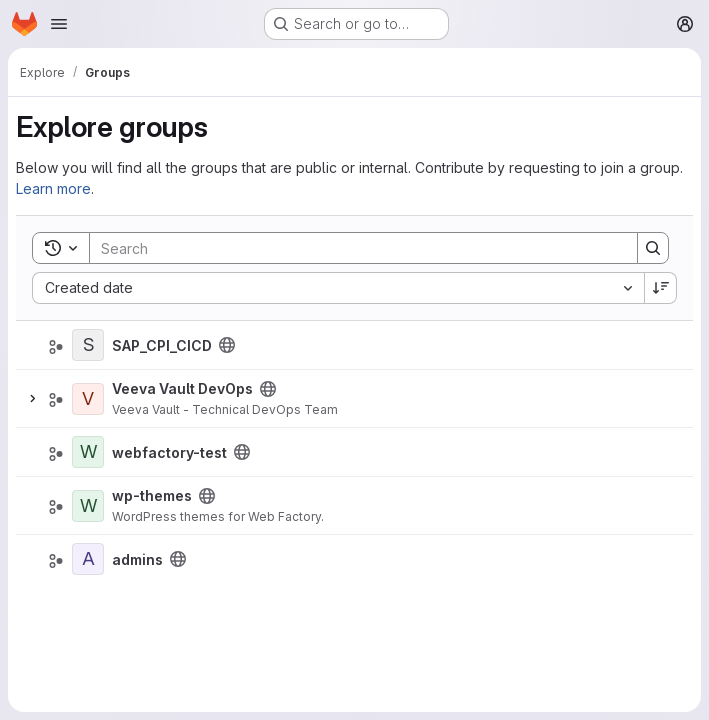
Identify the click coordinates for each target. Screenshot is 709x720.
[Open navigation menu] (59, 24)
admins (137, 559)
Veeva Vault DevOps (182, 388)
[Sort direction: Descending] (661, 288)
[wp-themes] (88, 506)
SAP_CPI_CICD (162, 345)
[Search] (353, 248)
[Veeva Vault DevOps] (88, 399)
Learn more (53, 188)
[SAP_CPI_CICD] (88, 345)
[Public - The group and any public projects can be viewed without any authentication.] (227, 345)
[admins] (88, 559)
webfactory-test (169, 452)
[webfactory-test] (88, 452)
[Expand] (32, 399)
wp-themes (152, 495)
